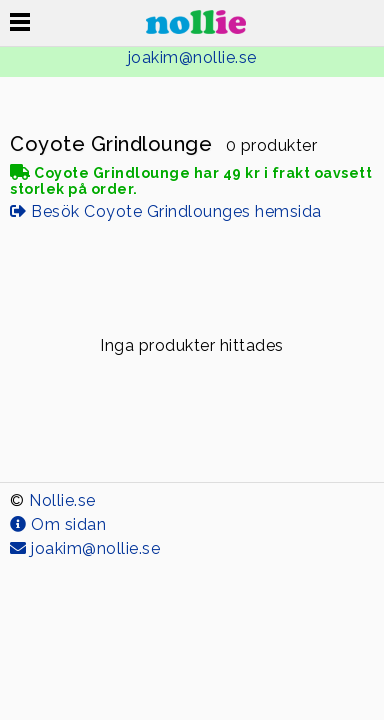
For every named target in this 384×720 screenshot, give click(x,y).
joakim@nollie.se (192, 57)
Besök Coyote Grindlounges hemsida (166, 211)
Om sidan (58, 524)
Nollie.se (62, 500)
